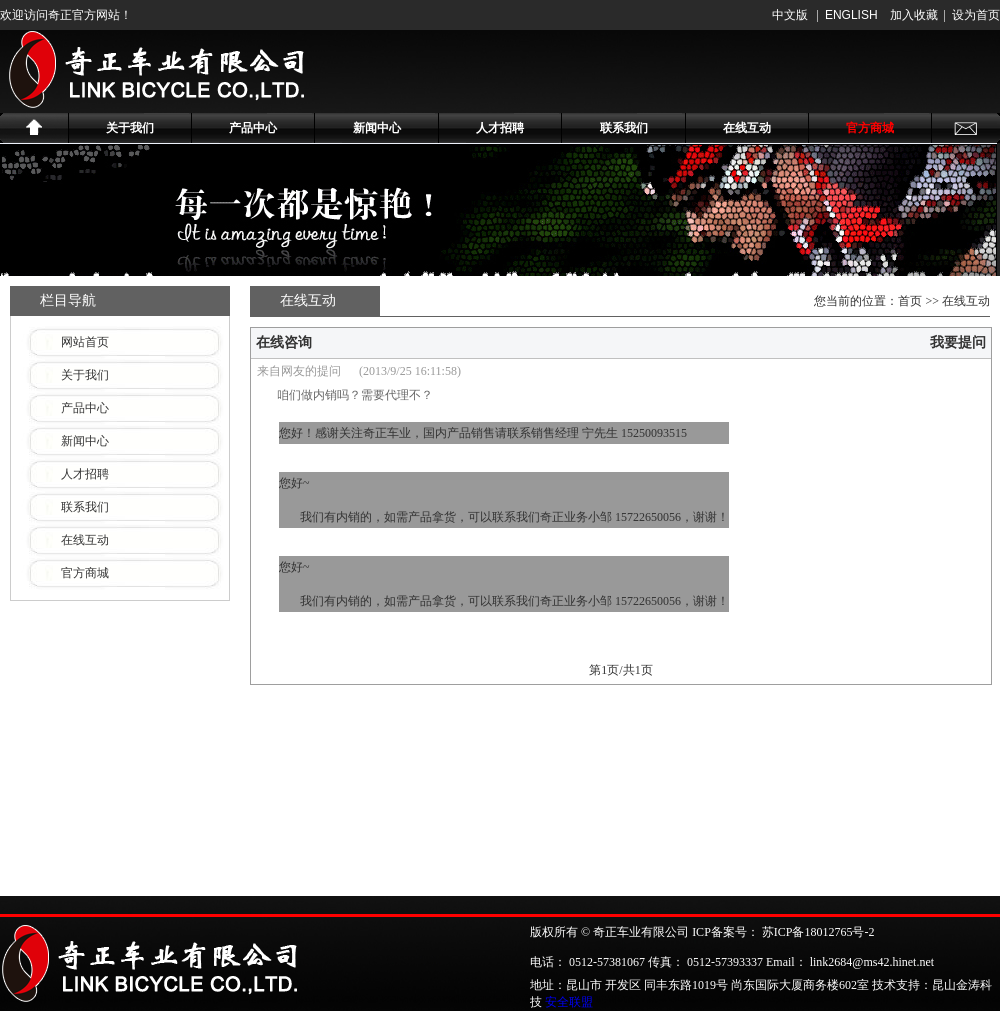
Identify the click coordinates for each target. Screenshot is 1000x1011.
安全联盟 (569, 1002)
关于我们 (130, 128)
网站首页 (85, 342)
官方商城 (870, 128)
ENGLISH (851, 15)
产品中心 (253, 128)
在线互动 (747, 128)
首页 (910, 301)
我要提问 (958, 342)
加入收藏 (914, 15)
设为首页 (976, 15)
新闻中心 (377, 128)
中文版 (790, 15)
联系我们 (624, 128)
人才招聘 (500, 128)
